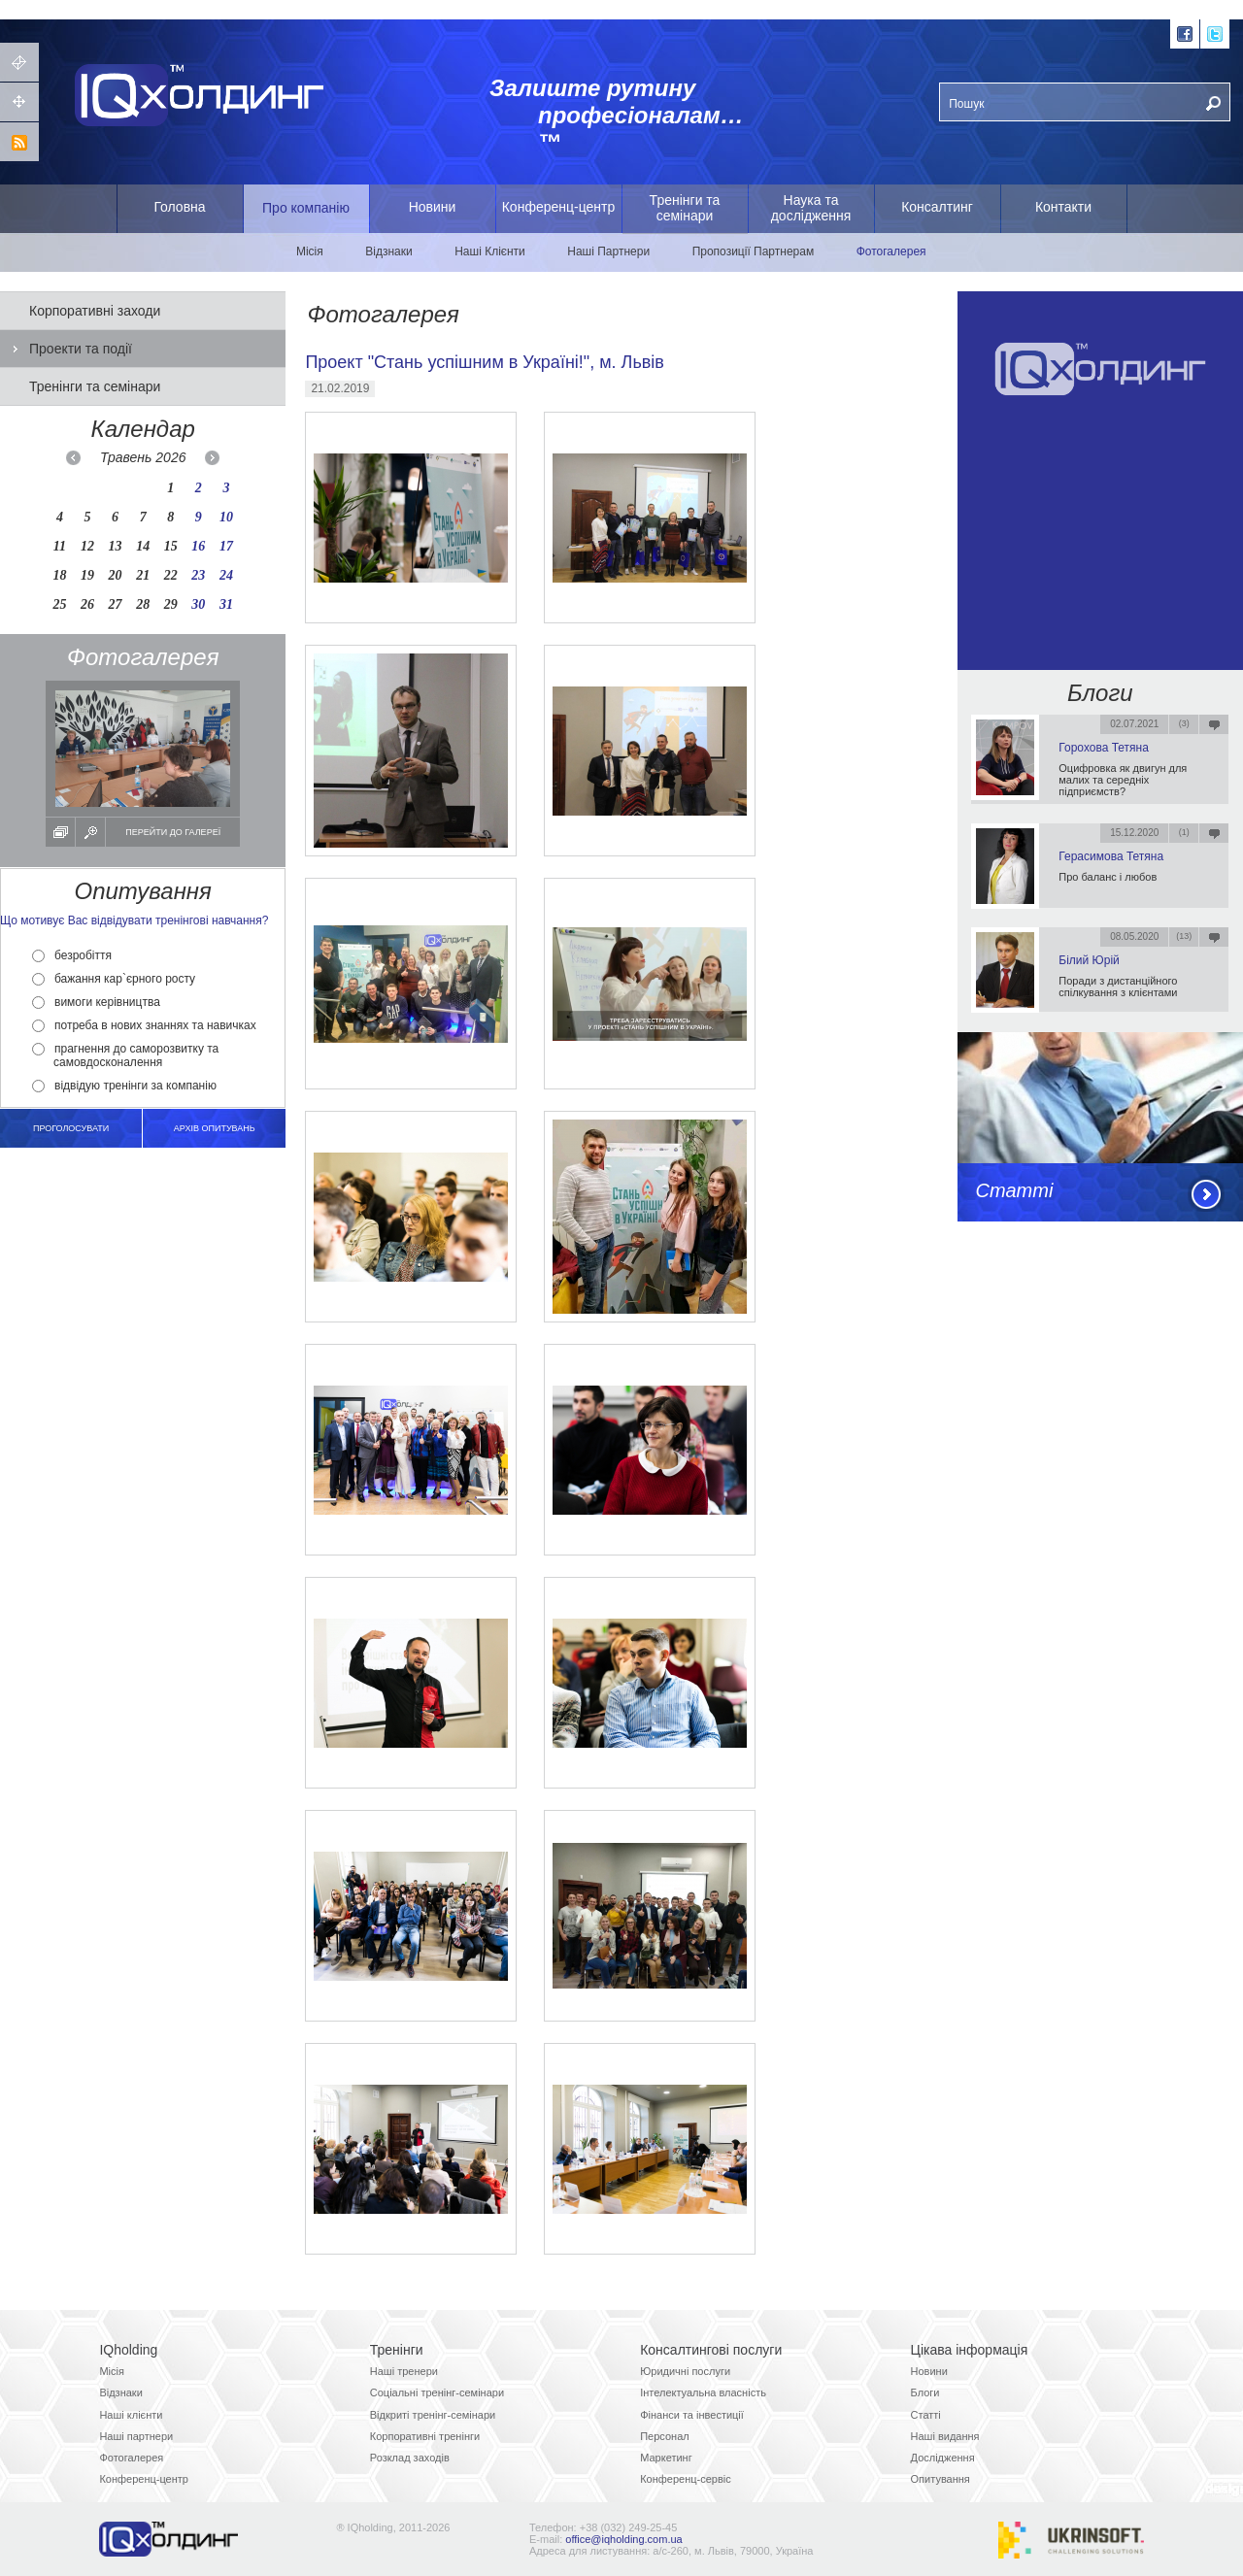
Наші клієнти (130, 2415)
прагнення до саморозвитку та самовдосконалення (125, 1055)
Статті (1015, 1190)
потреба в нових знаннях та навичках (144, 1025)
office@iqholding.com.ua (623, 2539)
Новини (432, 207)
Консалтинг (937, 207)
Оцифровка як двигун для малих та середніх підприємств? (1122, 779)
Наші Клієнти (489, 251)
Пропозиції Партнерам (753, 251)
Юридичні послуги (685, 2371)
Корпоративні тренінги (425, 2436)
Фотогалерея (891, 251)
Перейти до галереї (172, 832)
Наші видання (945, 2436)
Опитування (940, 2479)
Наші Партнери (608, 251)
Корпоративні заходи (94, 310)
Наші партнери (136, 2436)
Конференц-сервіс (685, 2479)
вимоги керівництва (96, 1002)
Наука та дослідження (811, 207)
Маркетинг (665, 2457)
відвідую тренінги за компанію (124, 1085)
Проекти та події (80, 348)
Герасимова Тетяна (1110, 856)
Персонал (664, 2436)
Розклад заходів (410, 2457)
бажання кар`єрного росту (113, 979)
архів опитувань (214, 1128)
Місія (309, 251)
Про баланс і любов (1107, 877)
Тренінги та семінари (685, 207)
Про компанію (306, 208)
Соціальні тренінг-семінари (437, 2392)
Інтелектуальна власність (703, 2392)
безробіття (72, 955)
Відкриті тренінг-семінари (432, 2415)
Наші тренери (404, 2371)
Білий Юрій (1088, 960)
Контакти (1063, 207)
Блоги (1100, 693)
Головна (179, 207)
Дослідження (943, 2457)
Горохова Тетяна (1103, 747)
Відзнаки (388, 251)
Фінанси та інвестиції (692, 2415)
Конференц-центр (559, 207)
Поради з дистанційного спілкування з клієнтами (1117, 986)
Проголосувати (71, 1128)
